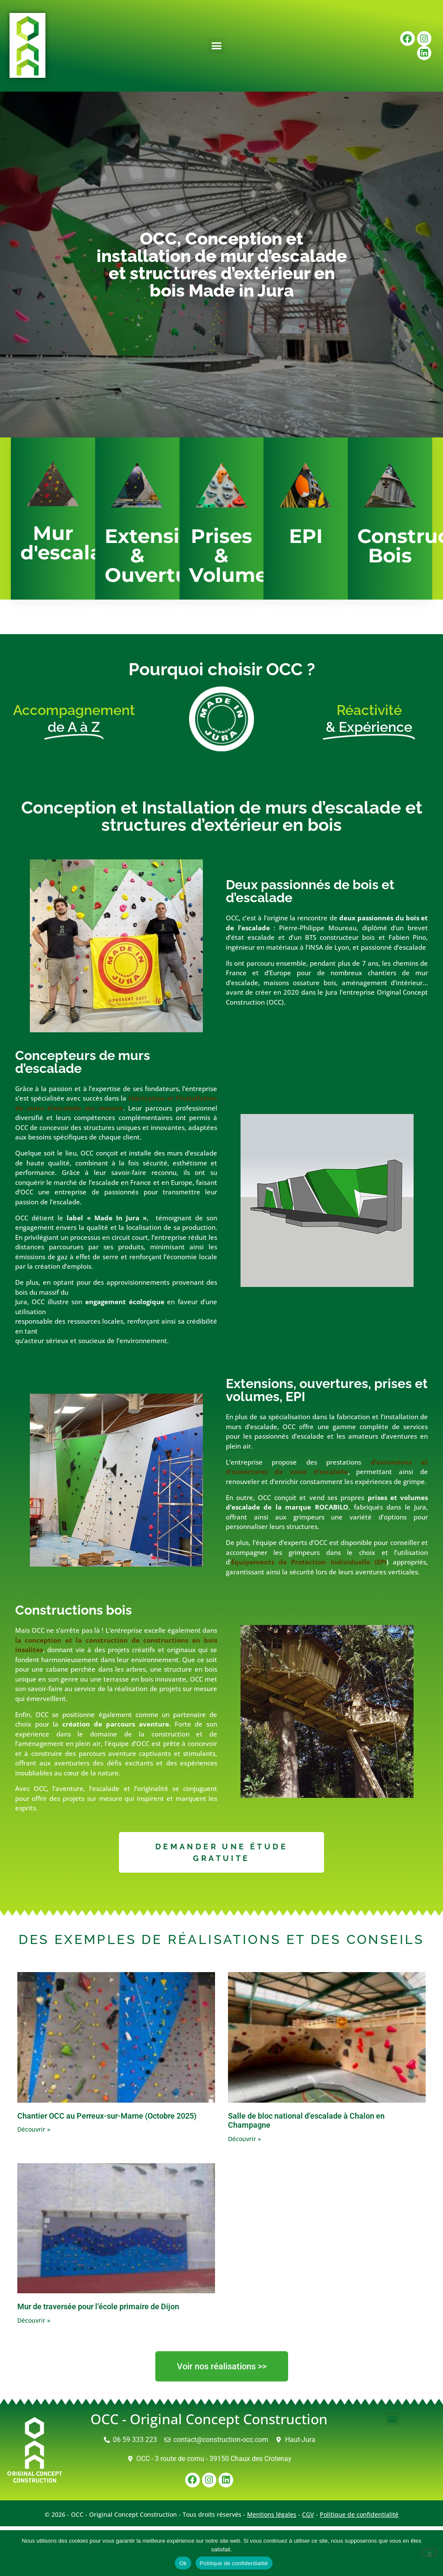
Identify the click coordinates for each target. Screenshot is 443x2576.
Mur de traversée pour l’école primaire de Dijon (98, 2306)
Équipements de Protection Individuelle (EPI (308, 1562)
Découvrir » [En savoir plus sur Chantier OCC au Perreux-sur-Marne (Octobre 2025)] (33, 2129)
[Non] (429, 2553)
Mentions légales (271, 2514)
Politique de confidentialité (359, 2514)
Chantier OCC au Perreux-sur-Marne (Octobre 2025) (106, 2115)
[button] (216, 46)
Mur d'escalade (74, 542)
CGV (308, 2514)
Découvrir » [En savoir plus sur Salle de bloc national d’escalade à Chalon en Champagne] (244, 2139)
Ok (182, 2563)
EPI (306, 536)
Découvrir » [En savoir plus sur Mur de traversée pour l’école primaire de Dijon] (33, 2320)
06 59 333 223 (135, 2440)
